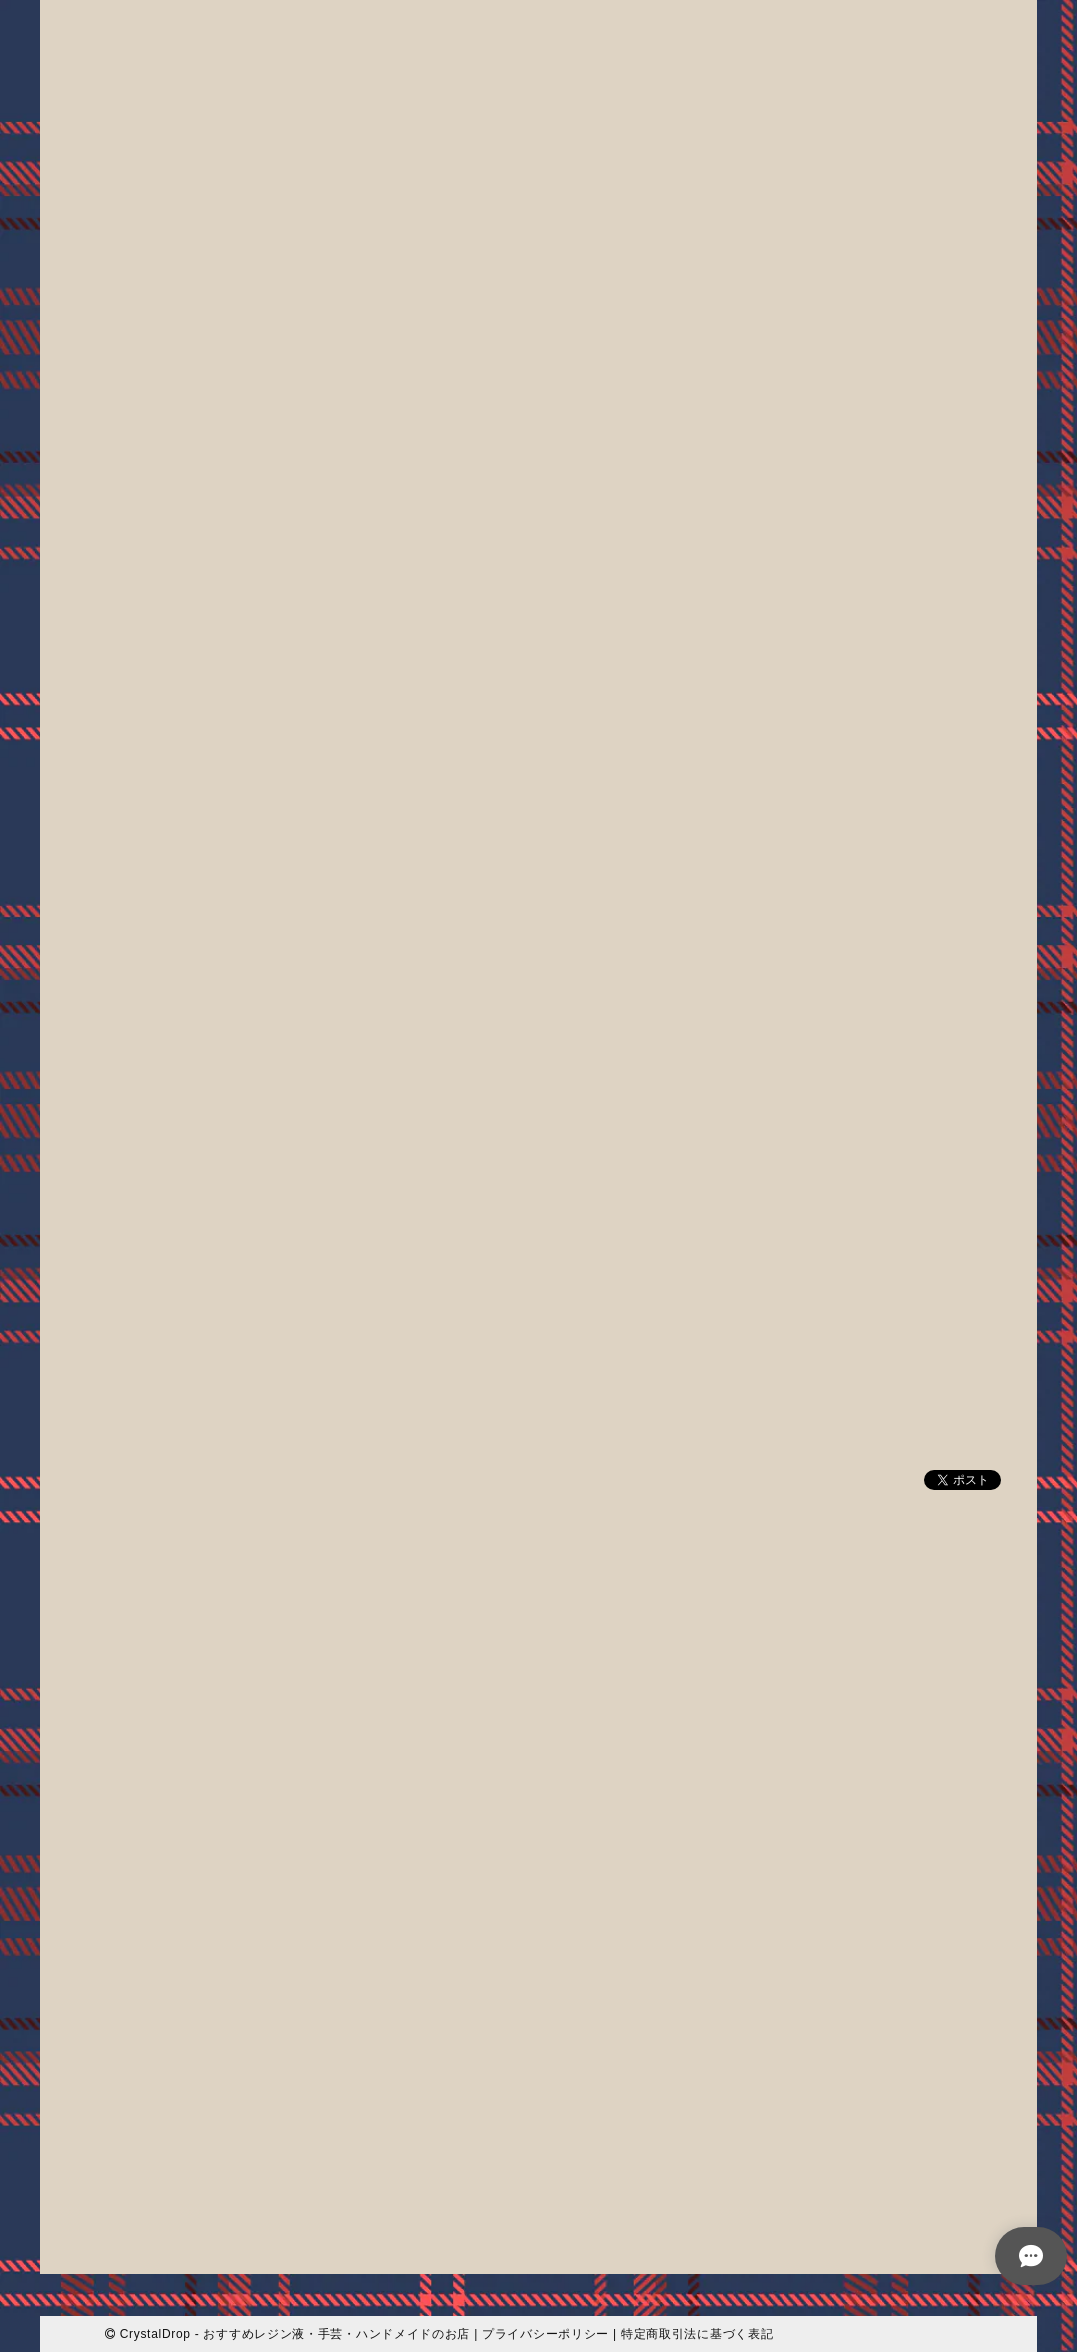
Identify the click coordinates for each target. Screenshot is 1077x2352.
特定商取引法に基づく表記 (697, 2333)
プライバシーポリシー (545, 2333)
